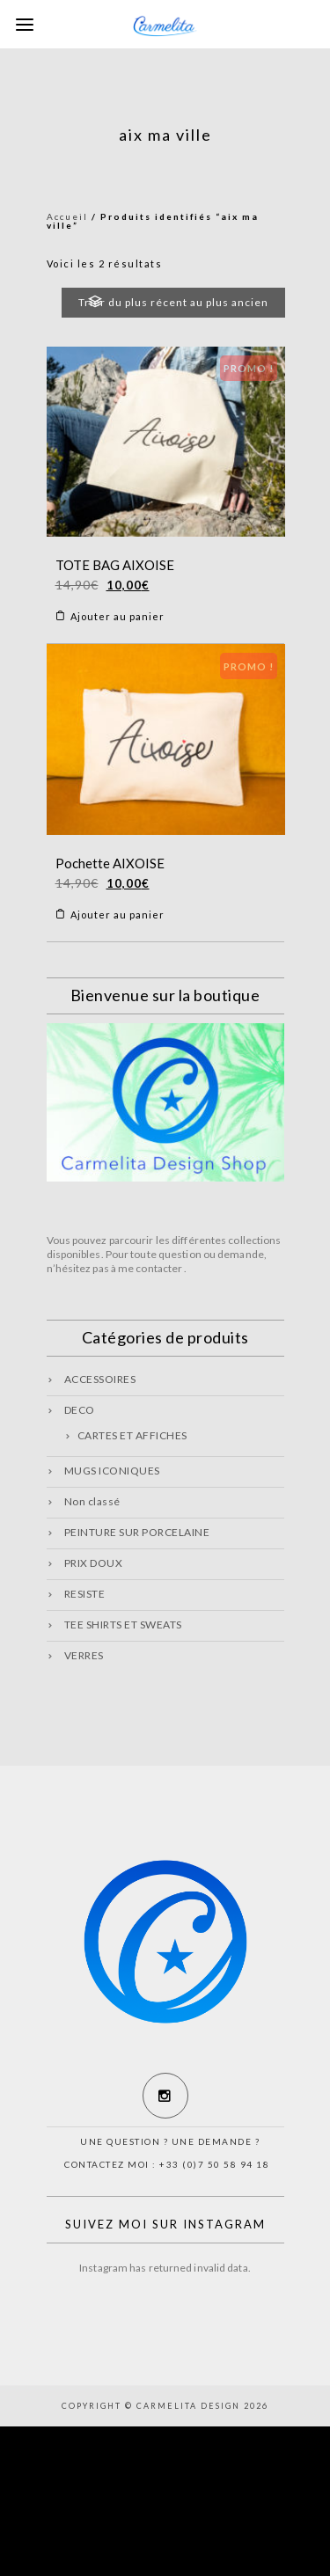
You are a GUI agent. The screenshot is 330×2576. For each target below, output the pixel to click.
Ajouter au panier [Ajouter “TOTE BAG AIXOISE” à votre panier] (117, 616)
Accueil (67, 216)
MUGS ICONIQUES (112, 1470)
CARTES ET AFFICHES (132, 1435)
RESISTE (85, 1593)
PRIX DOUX (93, 1563)
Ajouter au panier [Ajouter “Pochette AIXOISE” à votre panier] (117, 914)
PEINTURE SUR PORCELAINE (137, 1532)
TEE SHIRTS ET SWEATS (123, 1624)
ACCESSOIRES (100, 1379)
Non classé (92, 1501)
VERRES (84, 1655)
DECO (79, 1409)
